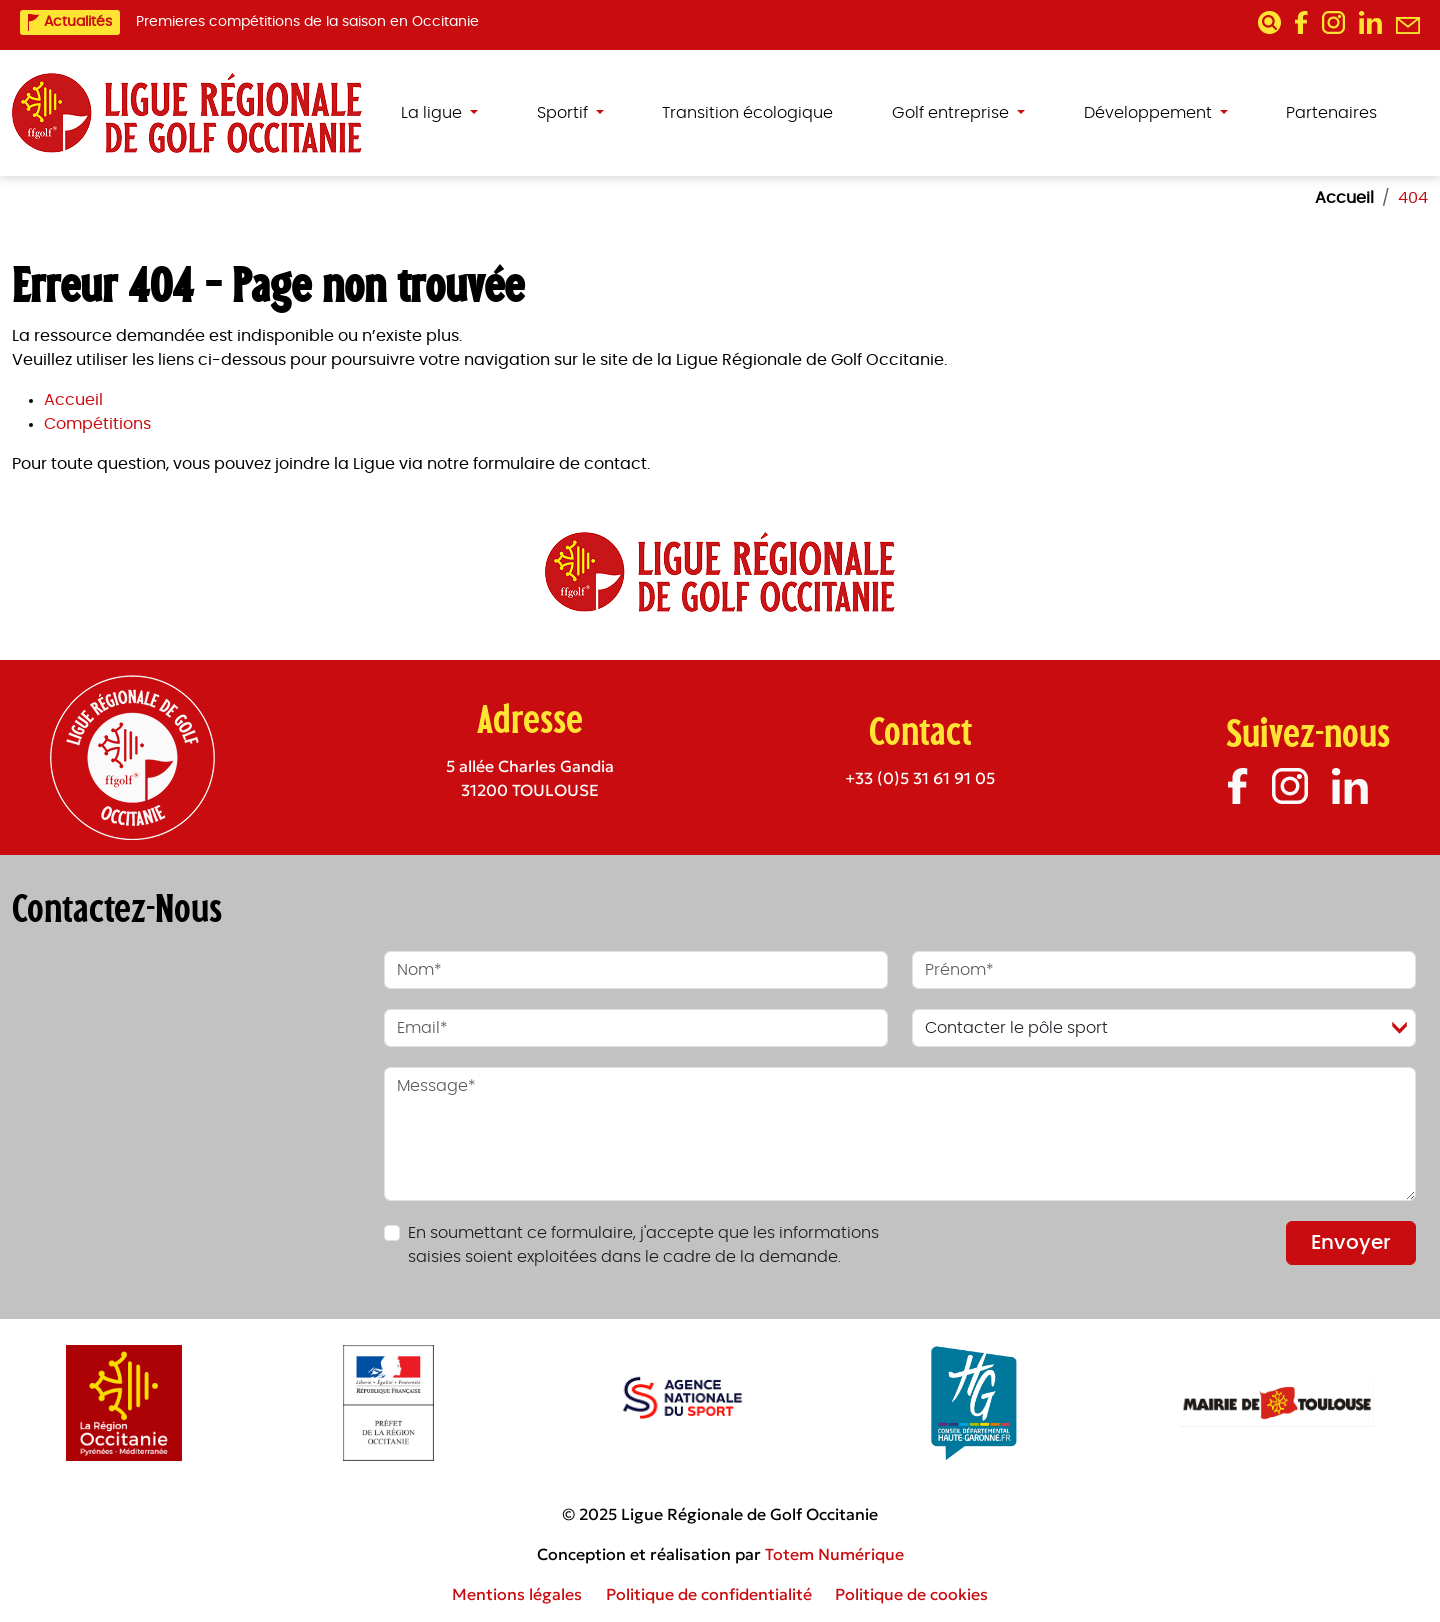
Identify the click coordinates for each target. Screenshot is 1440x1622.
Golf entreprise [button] (952, 113)
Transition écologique (747, 113)
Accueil (73, 400)
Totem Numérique (834, 1554)
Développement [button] (1150, 113)
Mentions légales (517, 1594)
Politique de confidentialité (709, 1594)
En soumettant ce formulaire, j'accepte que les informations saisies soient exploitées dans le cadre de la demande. (643, 1245)
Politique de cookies (911, 1594)
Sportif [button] (564, 113)
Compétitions (97, 424)
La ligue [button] (433, 113)
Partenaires (1331, 113)
